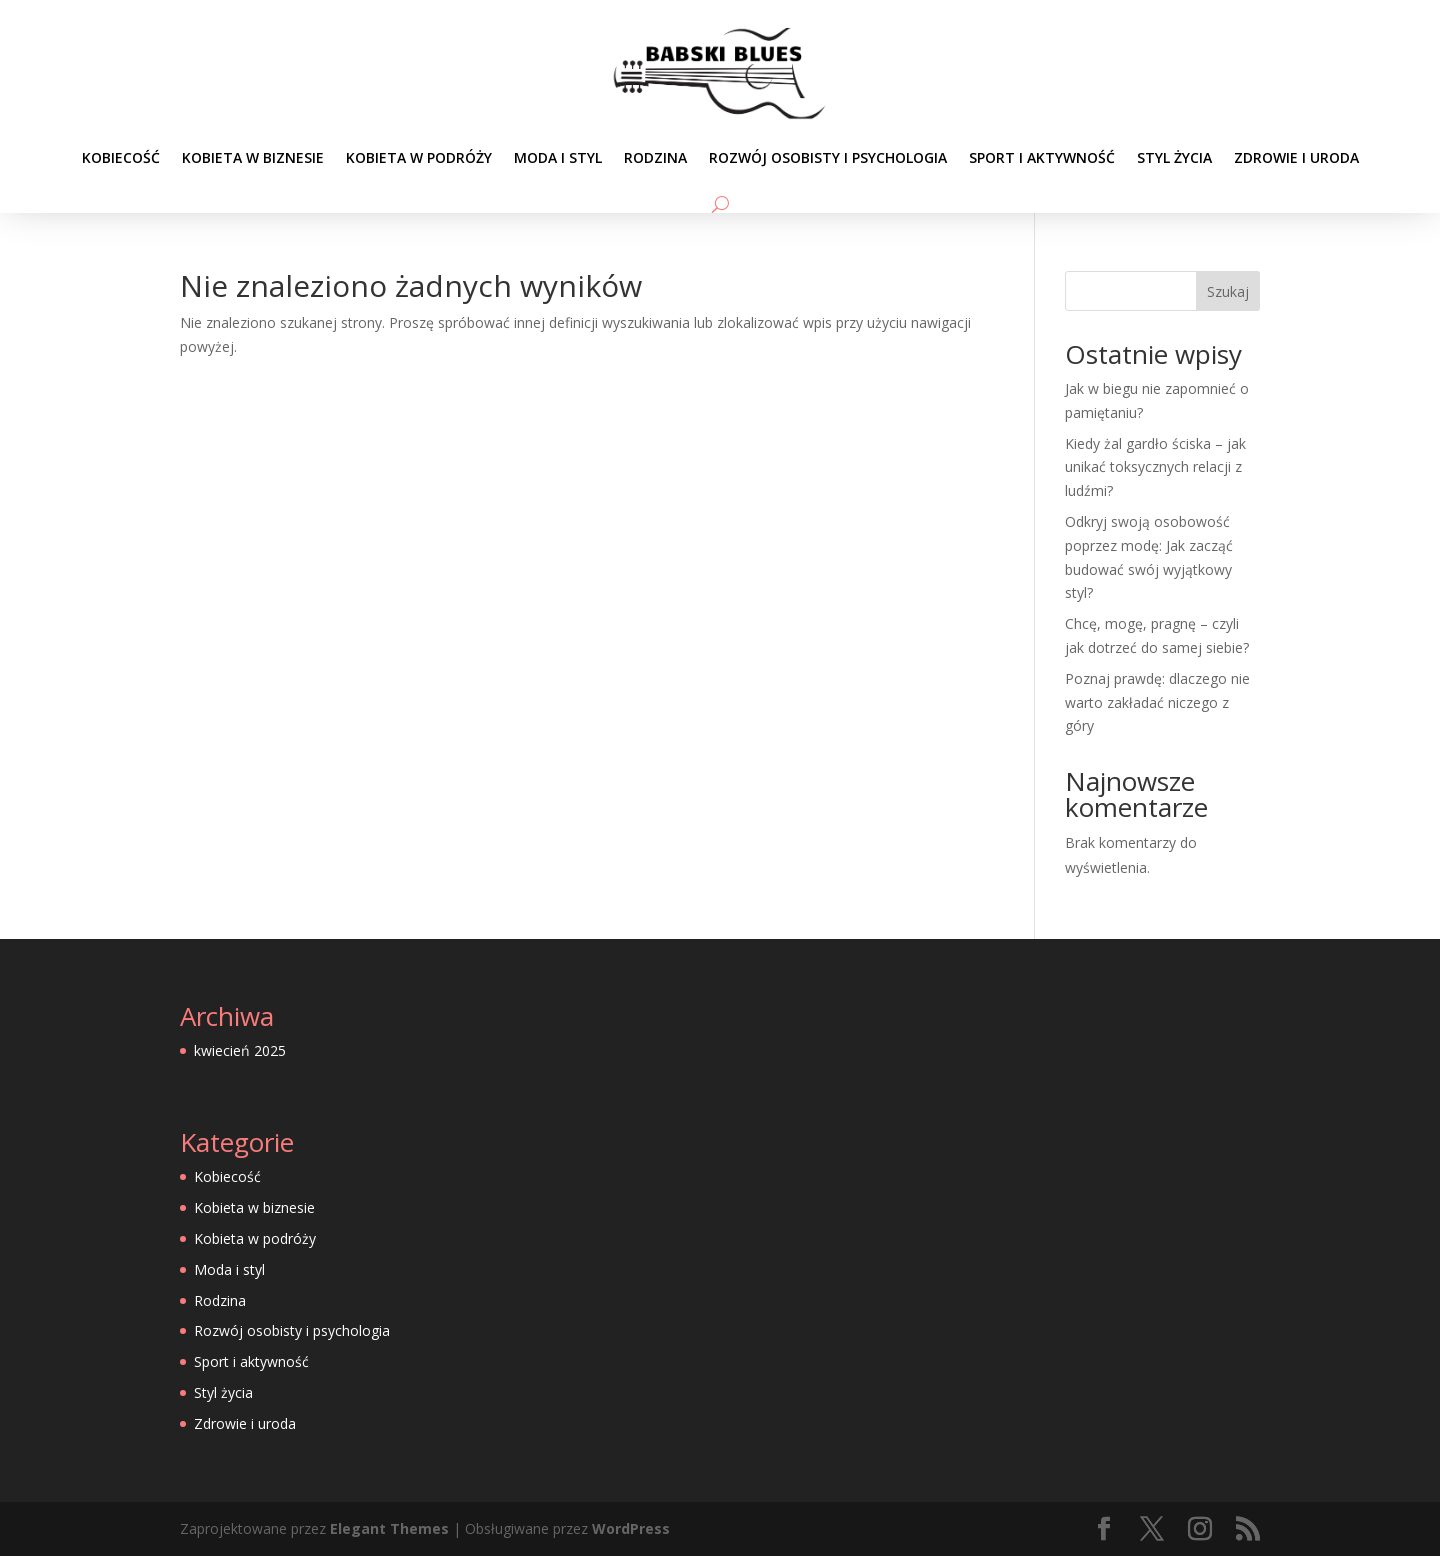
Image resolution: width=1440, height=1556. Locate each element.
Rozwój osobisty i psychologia (828, 157)
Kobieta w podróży (419, 157)
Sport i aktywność (1042, 157)
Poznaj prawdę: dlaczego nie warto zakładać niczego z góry (1157, 702)
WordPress (631, 1528)
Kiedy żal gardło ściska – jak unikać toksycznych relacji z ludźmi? (1155, 467)
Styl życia (1174, 157)
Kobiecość (121, 157)
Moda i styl (558, 157)
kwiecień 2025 (240, 1050)
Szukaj (1228, 291)
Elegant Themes (389, 1528)
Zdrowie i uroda (1296, 157)
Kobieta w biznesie (253, 157)
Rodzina (655, 157)
